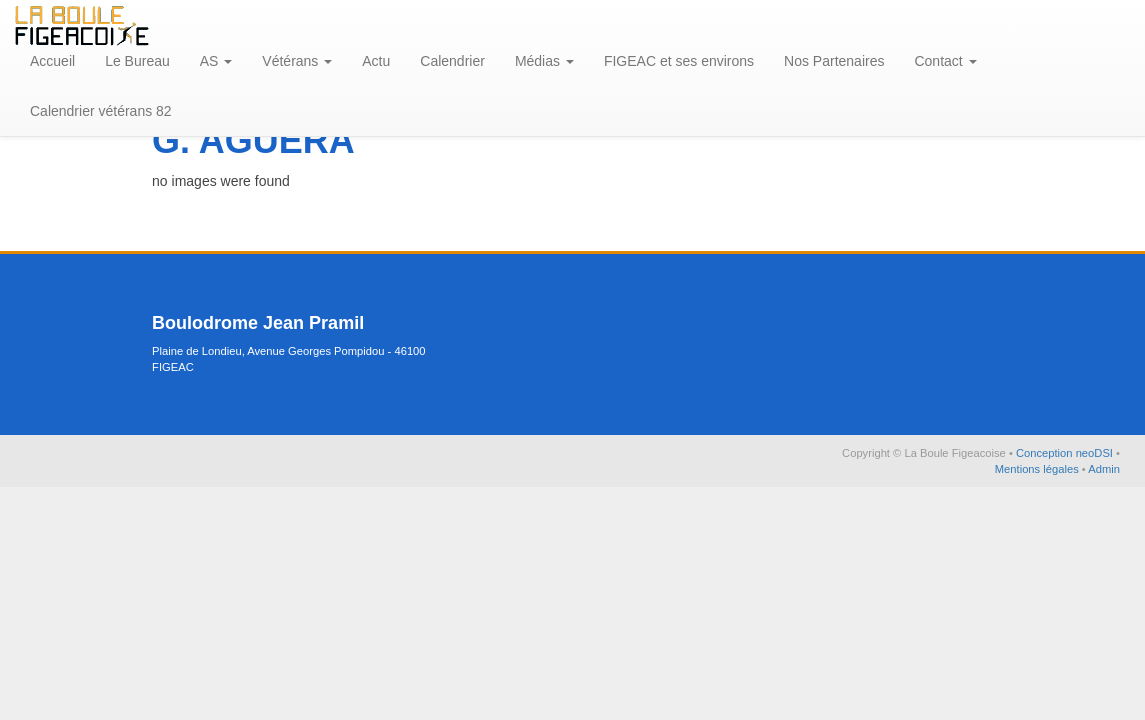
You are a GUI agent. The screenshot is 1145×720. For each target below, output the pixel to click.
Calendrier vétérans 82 (101, 111)
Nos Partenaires (834, 61)
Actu (376, 61)
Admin (1104, 469)
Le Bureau (137, 61)
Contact (945, 61)
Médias (544, 61)
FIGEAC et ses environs (679, 61)
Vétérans (297, 61)
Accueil (52, 61)
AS (216, 61)
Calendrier (452, 61)
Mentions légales (1038, 469)
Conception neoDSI (1066, 453)
